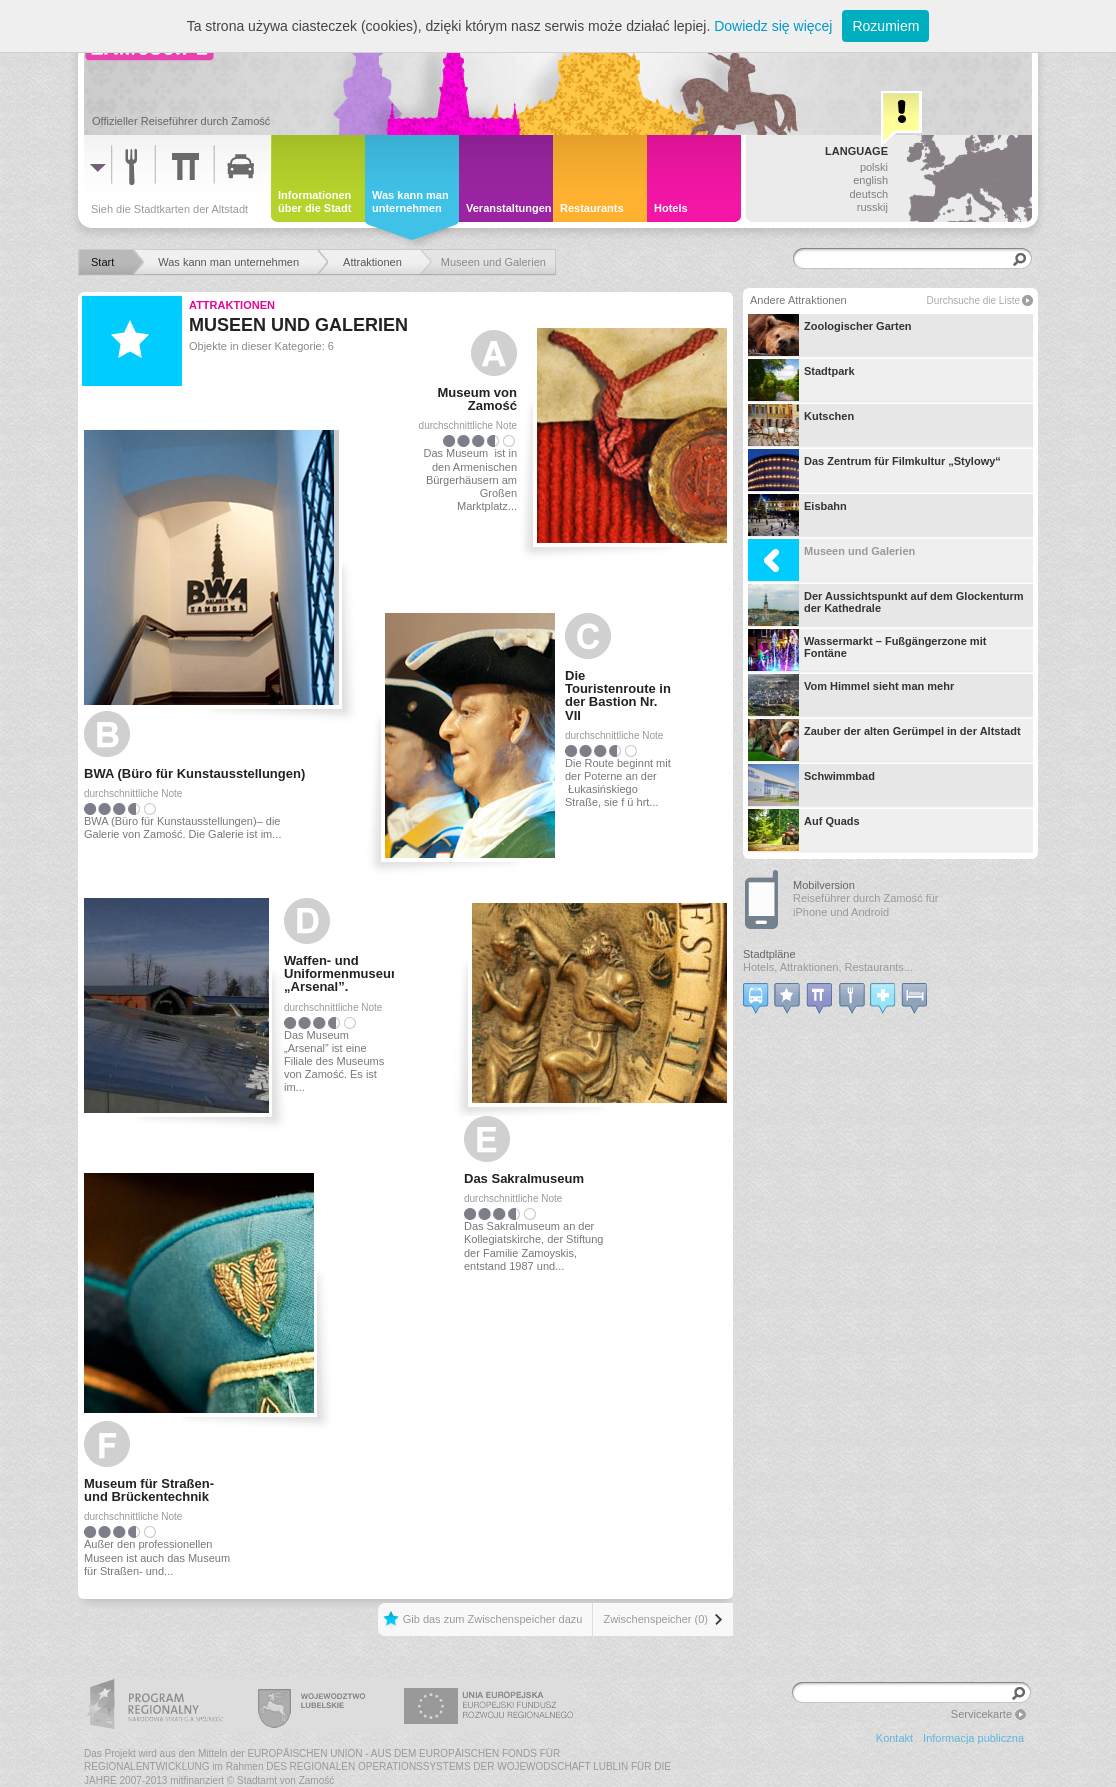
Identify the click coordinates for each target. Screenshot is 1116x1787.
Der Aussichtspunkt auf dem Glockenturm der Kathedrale (886, 605)
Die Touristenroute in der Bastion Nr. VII (618, 695)
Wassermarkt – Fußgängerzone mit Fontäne (867, 650)
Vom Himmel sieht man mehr (851, 695)
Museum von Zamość (477, 399)
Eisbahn (797, 515)
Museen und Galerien (831, 560)
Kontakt (894, 1738)
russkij (872, 207)
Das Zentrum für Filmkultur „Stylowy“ (874, 470)
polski (874, 167)
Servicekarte (981, 1714)
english (870, 180)
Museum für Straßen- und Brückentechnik (149, 1490)
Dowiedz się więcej (773, 26)
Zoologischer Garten (830, 335)
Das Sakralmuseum (524, 1178)
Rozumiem (885, 26)
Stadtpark (801, 380)
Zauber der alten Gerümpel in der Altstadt (884, 740)
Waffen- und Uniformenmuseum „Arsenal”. (339, 973)
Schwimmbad (811, 785)
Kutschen (801, 425)
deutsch (868, 194)
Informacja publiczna (973, 1738)
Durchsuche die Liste (973, 300)
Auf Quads (804, 830)
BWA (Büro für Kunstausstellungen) (194, 773)
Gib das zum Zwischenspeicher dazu (493, 1619)
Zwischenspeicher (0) (655, 1619)
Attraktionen (232, 305)
